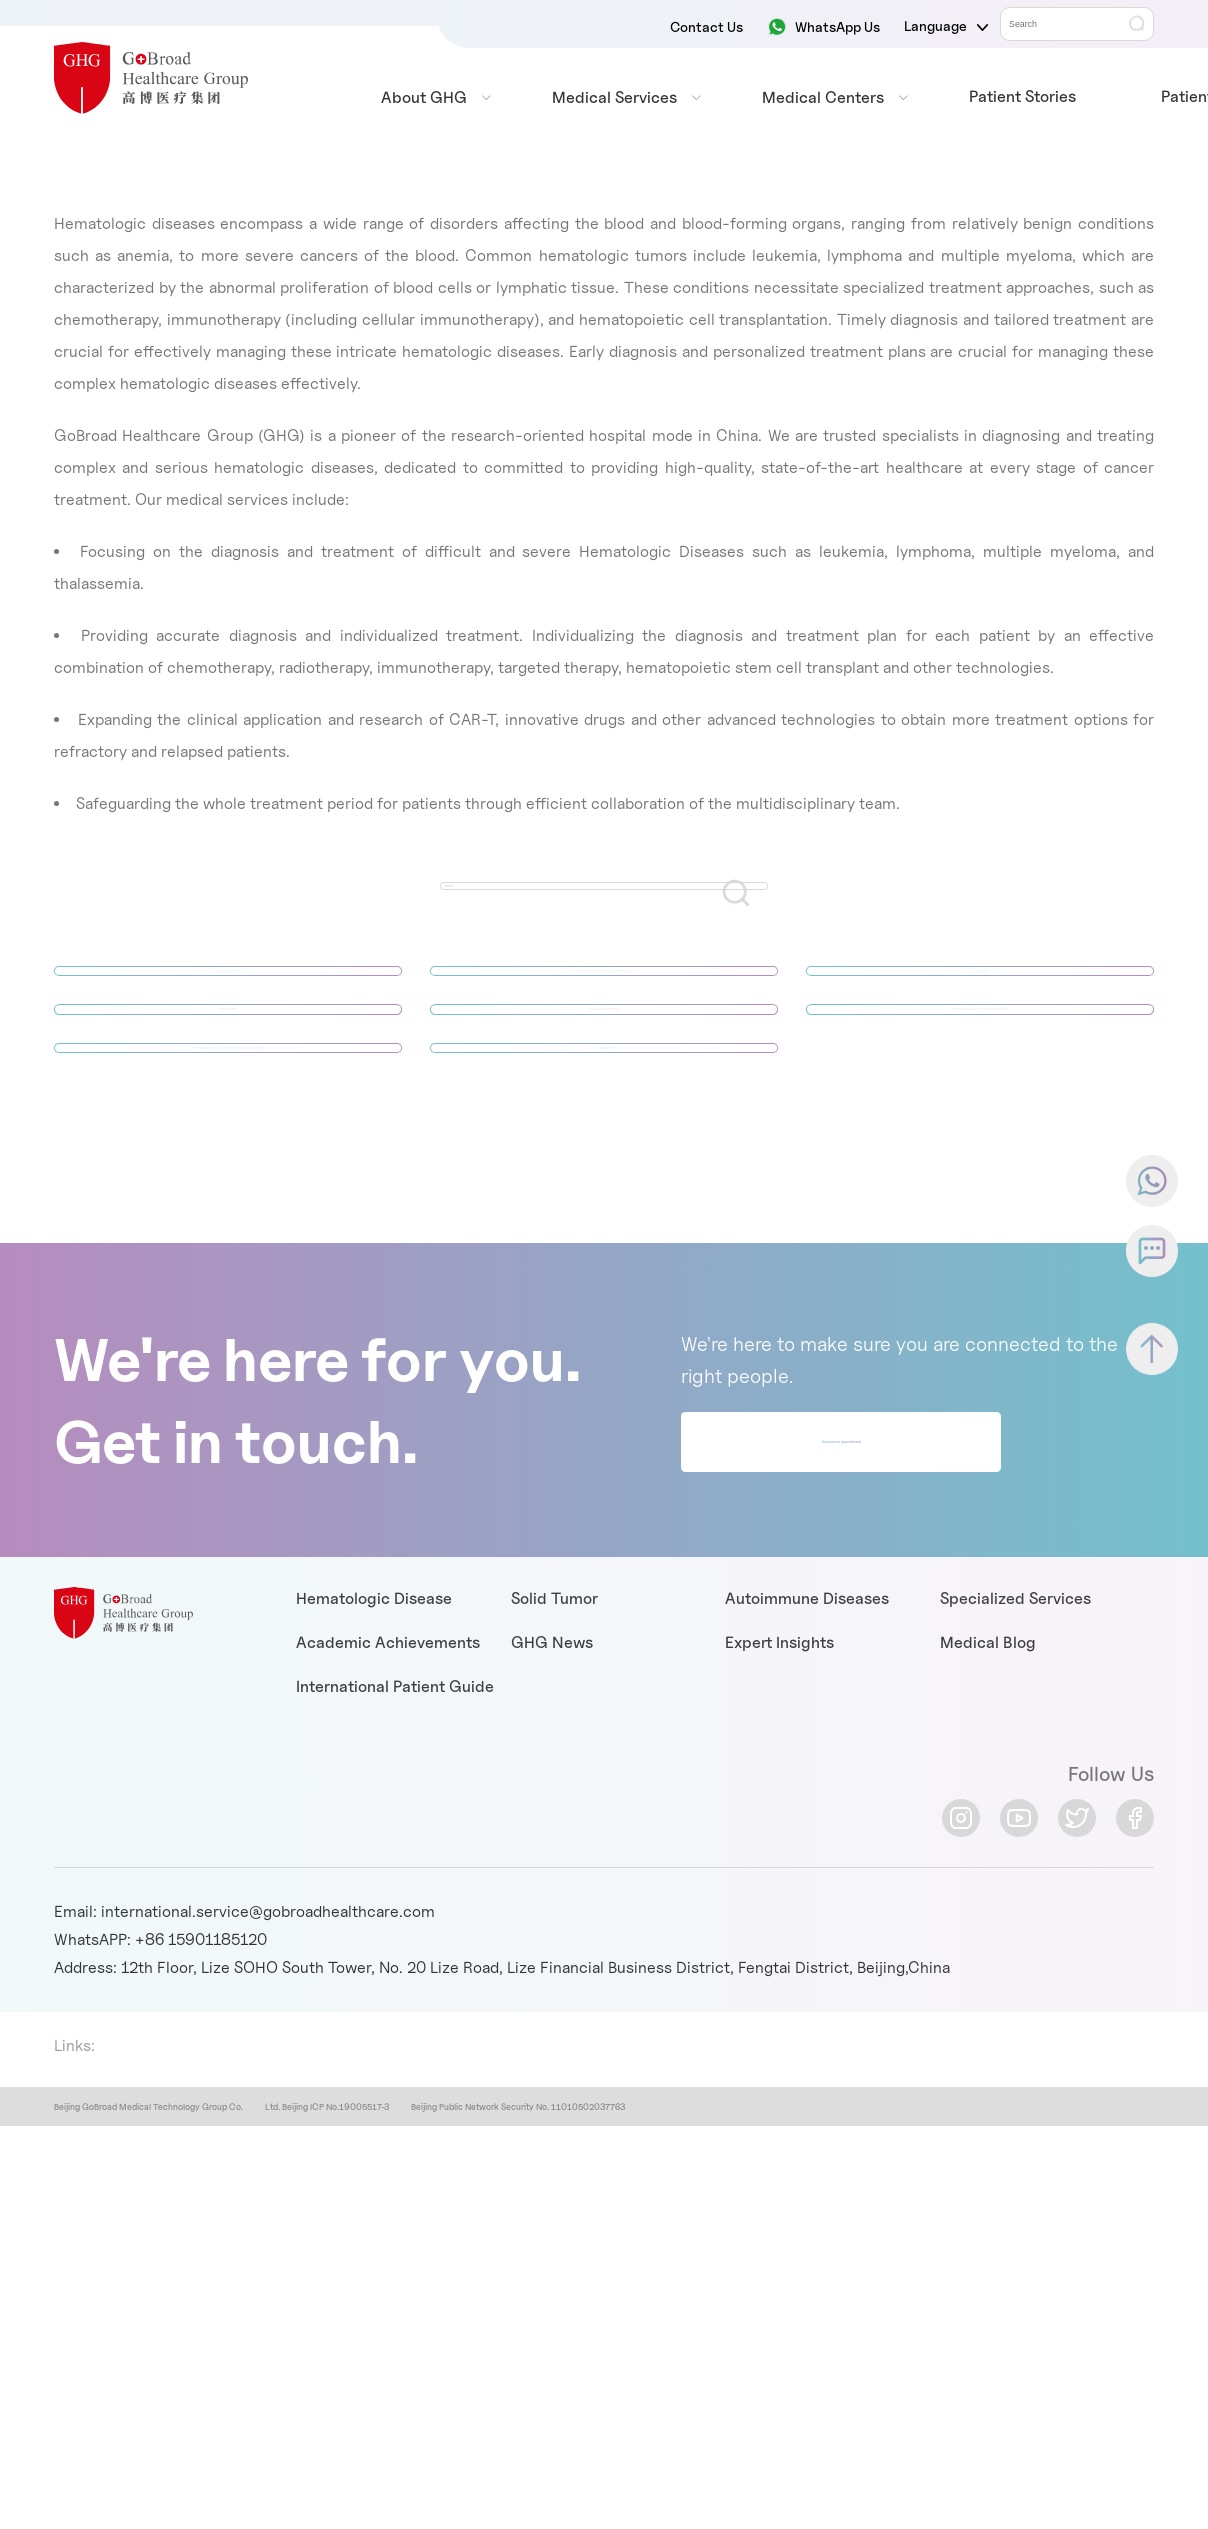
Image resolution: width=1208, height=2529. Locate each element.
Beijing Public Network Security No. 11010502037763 (518, 2249)
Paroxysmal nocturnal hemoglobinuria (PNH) (228, 1167)
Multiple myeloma (604, 1081)
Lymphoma (228, 1081)
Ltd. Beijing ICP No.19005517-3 (326, 2249)
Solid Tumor (554, 1741)
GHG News (552, 1785)
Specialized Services (1015, 1741)
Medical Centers (823, 97)
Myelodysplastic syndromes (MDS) (980, 1081)
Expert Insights (779, 1785)
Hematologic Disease (374, 1741)
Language (946, 25)
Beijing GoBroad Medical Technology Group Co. (148, 2249)
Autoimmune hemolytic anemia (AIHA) (604, 995)
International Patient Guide (395, 1829)
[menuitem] (424, 98)
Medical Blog (988, 1785)
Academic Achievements (388, 1785)
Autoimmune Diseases (807, 1741)
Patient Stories (1022, 96)
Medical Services (614, 97)
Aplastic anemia (228, 995)
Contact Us (706, 26)
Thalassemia (604, 1167)
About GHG (424, 97)
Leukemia (980, 995)
